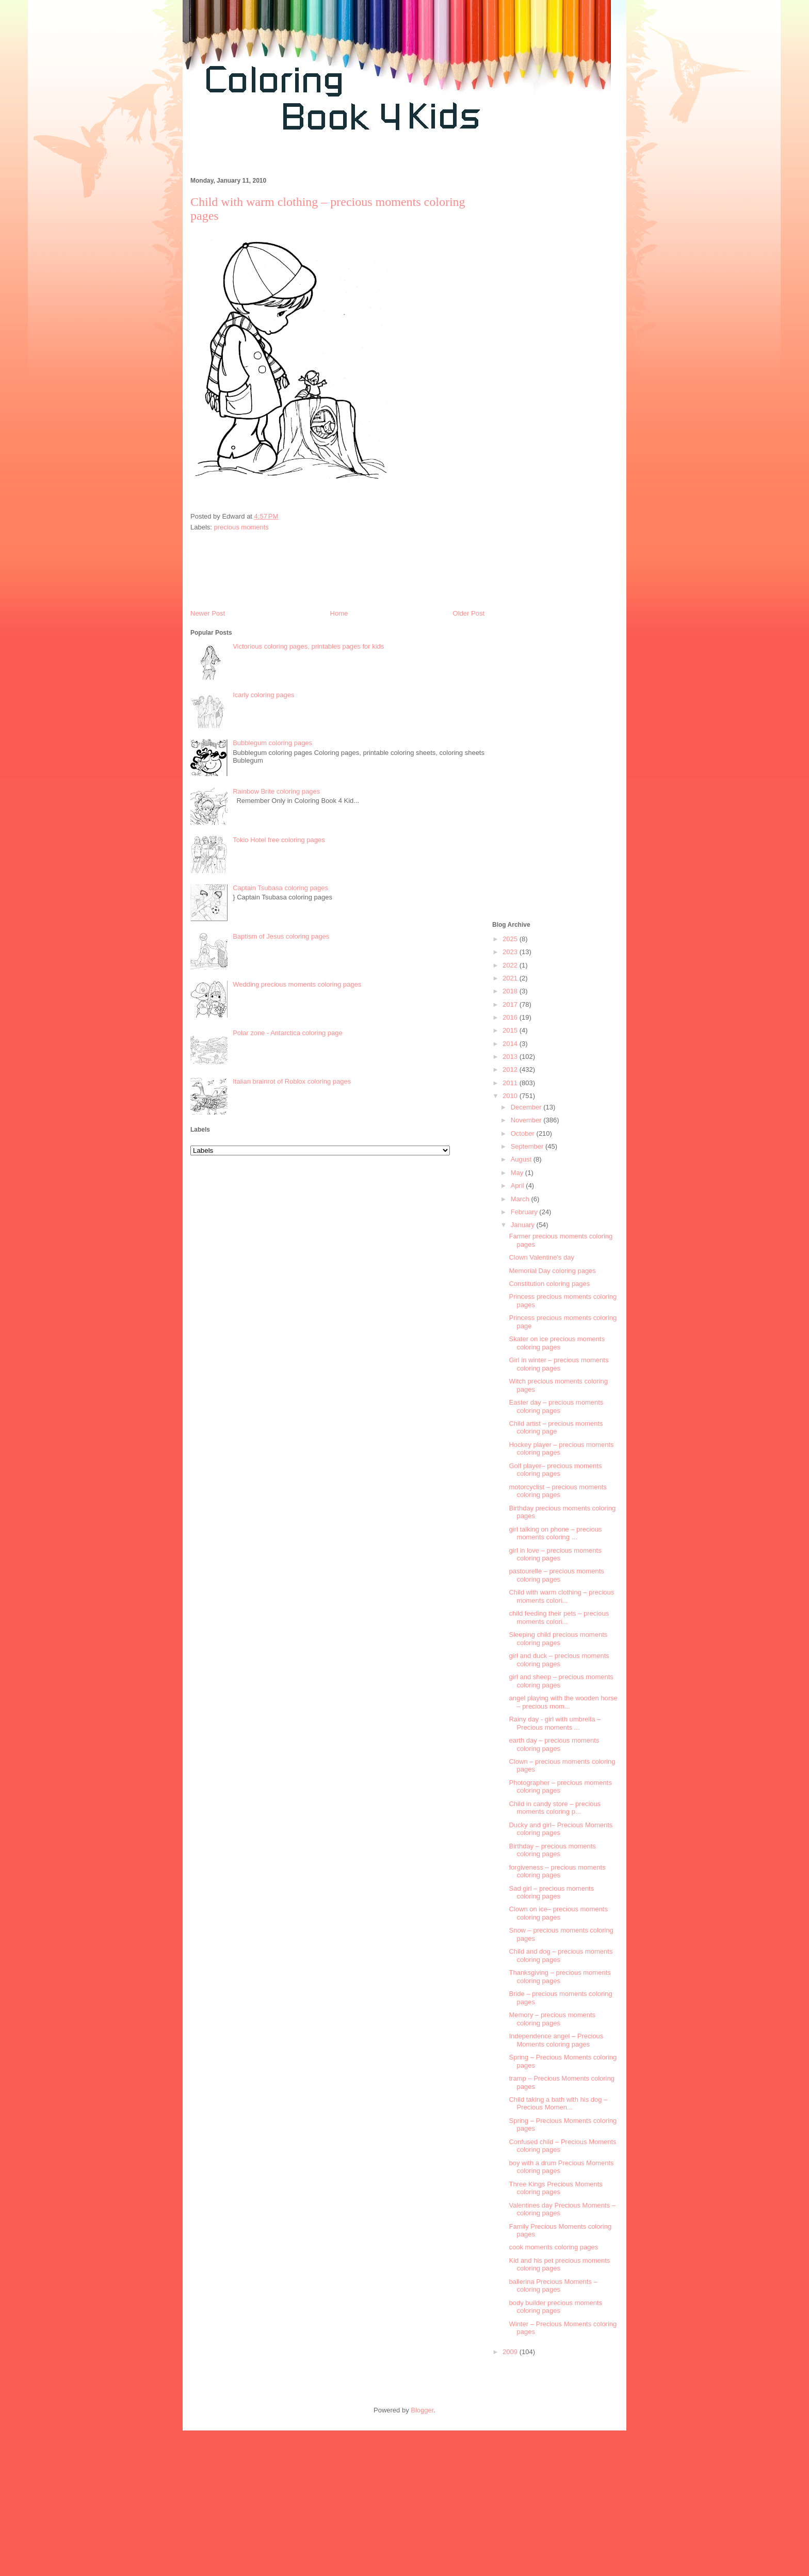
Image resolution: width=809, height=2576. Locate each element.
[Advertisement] (370, 159)
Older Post (468, 613)
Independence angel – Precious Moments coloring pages (556, 2040)
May (518, 1173)
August (522, 1159)
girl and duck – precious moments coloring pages (559, 1660)
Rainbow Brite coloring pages (276, 791)
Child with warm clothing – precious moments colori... (561, 1596)
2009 (511, 2352)
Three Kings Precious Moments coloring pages (555, 2188)
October (524, 1133)
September (528, 1146)
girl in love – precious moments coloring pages (555, 1555)
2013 (511, 1056)
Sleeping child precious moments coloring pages (558, 1639)
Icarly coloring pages (263, 695)
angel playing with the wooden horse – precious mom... (563, 1702)
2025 (511, 939)
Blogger (422, 2410)
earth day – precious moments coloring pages (554, 1744)
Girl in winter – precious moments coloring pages (558, 1364)
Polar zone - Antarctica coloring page (287, 1033)
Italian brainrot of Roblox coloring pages (292, 1081)
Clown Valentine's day (541, 1257)
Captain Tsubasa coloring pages (280, 888)
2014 (511, 1044)
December (527, 1107)
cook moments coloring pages (553, 2247)
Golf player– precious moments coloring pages (555, 1470)
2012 (511, 1069)
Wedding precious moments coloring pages (297, 984)
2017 (511, 1004)
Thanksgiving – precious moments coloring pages (559, 1977)
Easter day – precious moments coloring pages (556, 1406)
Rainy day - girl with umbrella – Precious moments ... (555, 1723)
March (521, 1199)
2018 (511, 991)
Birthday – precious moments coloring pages (552, 1850)
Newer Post (207, 613)
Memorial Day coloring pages (552, 1271)
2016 (511, 1017)
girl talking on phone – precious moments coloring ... (555, 1533)
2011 (511, 1083)
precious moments (241, 527)
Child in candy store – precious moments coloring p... (555, 1808)
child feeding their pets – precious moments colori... (559, 1617)
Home (339, 613)
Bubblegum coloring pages (272, 743)
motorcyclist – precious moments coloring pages (557, 1491)
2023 (511, 952)
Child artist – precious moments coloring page (556, 1428)
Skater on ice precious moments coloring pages (557, 1343)
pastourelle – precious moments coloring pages (556, 1575)
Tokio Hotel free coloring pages (279, 840)
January (524, 1225)
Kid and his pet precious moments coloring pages (559, 2265)
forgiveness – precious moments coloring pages (557, 1871)
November (527, 1120)
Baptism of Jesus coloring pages (281, 936)
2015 (511, 1030)
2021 (511, 978)
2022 (511, 965)
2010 (511, 1096)
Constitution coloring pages (549, 1283)
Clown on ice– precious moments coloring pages (558, 1913)
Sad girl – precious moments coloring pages (551, 1893)
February (525, 1212)
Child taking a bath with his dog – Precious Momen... (558, 2104)
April (518, 1185)
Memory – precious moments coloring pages (552, 2019)
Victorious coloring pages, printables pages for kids (308, 646)
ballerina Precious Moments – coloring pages (553, 2286)
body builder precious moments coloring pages (555, 2307)
